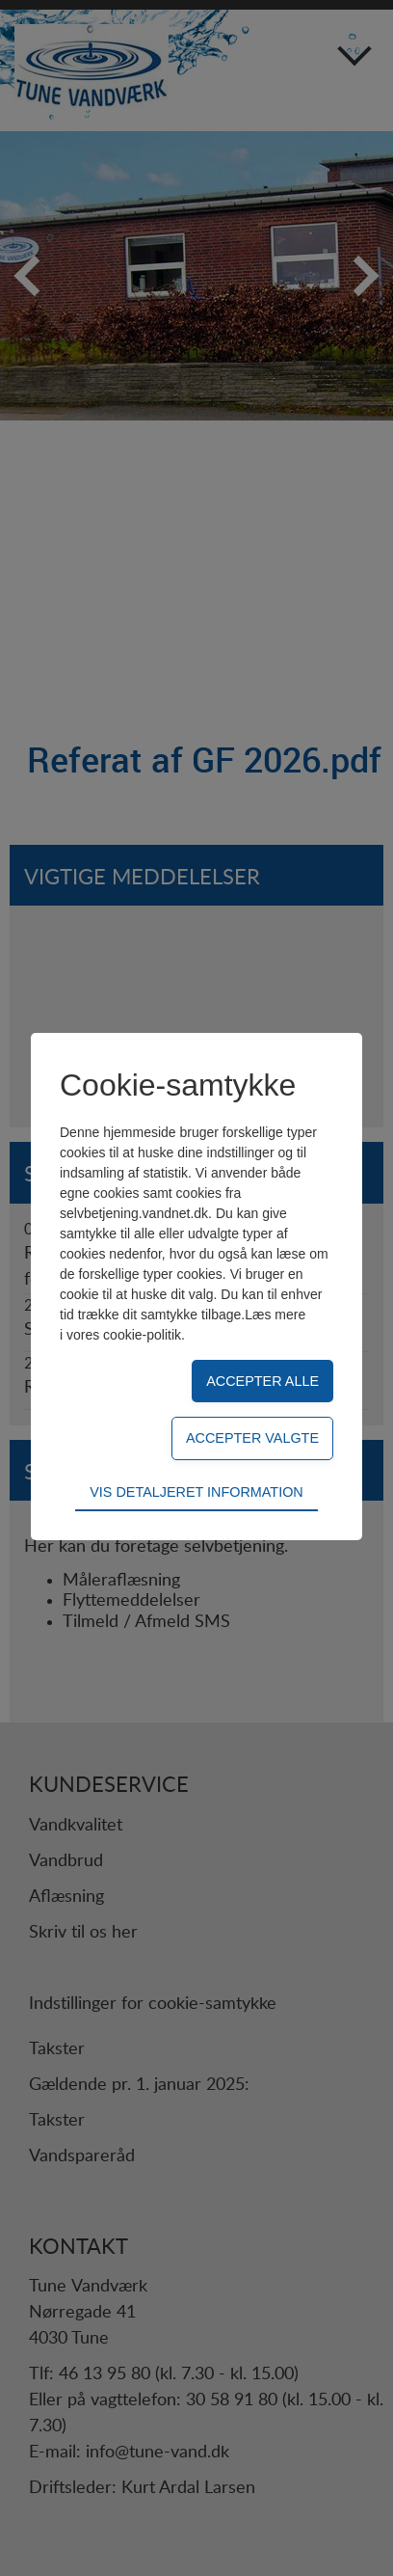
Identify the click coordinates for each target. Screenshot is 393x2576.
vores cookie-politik (123, 1334)
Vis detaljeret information (196, 1492)
